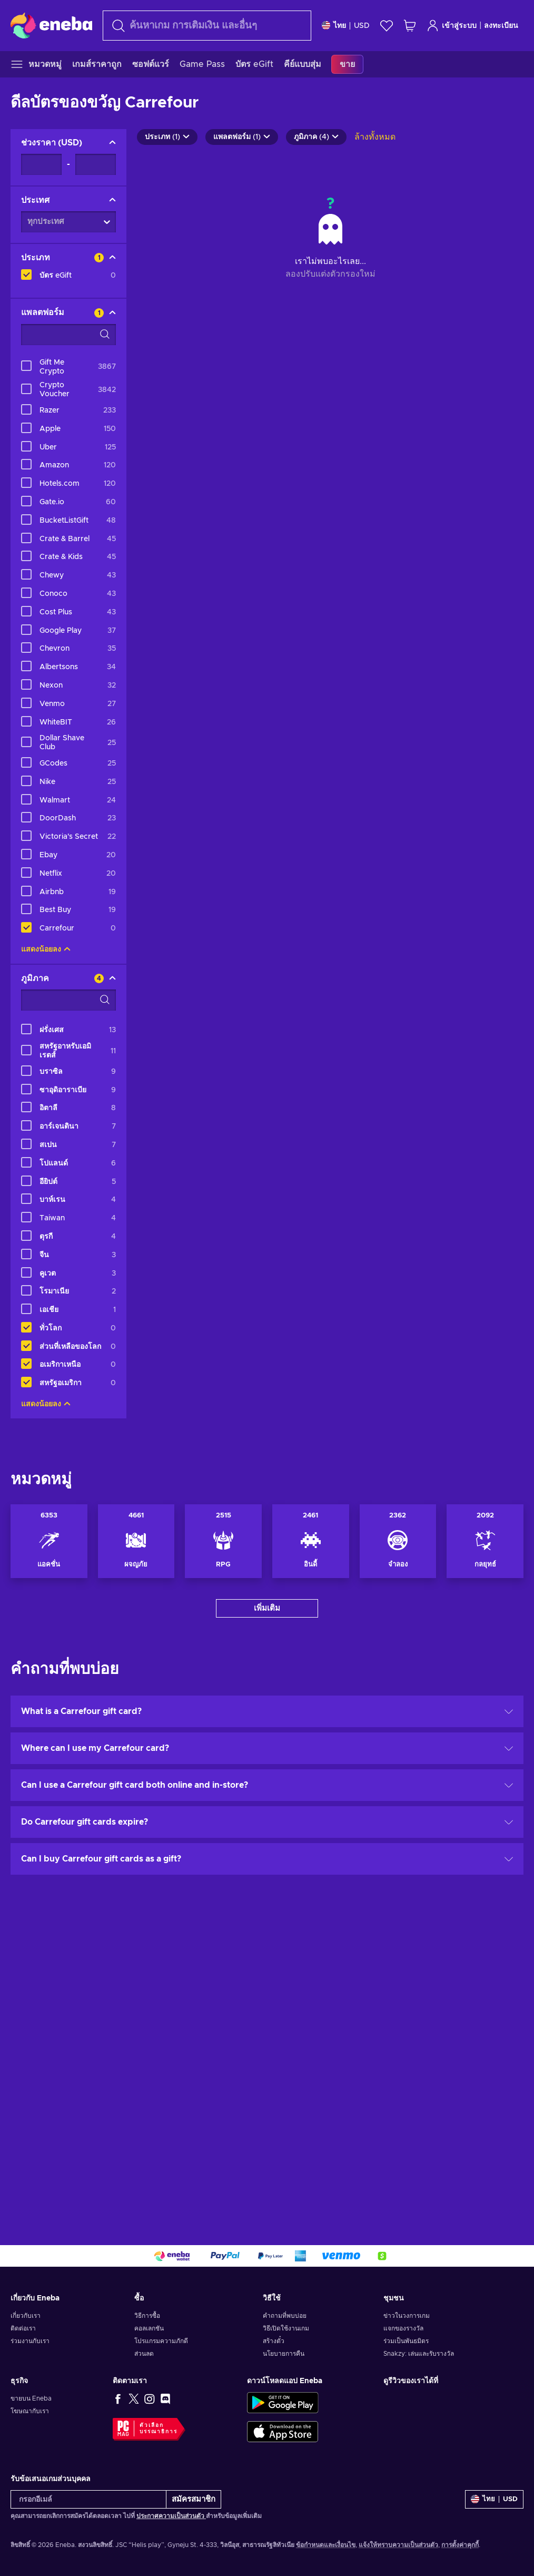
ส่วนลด (144, 2353)
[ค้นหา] (206, 25)
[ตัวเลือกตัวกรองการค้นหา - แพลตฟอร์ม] (68, 334)
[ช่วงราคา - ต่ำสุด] (41, 164)
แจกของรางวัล (403, 2328)
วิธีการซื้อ (147, 2316)
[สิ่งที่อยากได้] (386, 26)
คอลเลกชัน (149, 2328)
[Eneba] (51, 25)
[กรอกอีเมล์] (88, 2499)
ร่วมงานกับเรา (30, 2341)
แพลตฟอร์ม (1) (241, 137)
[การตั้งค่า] (346, 25)
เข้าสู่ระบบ (452, 25)
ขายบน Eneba (31, 2398)
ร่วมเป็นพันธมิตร (406, 2341)
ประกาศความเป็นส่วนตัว (171, 2516)
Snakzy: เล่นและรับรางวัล (418, 2353)
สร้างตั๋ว (273, 2341)
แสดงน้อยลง (46, 949)
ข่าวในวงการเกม (406, 2316)
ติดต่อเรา (23, 2328)
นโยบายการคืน (283, 2353)
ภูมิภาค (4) (316, 137)
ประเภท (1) (167, 137)
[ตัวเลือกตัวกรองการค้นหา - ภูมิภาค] (68, 1000)
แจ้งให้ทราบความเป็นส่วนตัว (398, 2545)
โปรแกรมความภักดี (161, 2341)
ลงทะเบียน (501, 26)
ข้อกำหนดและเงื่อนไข (325, 2545)
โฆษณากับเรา (30, 2411)
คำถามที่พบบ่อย (284, 2316)
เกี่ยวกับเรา (26, 2316)
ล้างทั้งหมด (374, 137)
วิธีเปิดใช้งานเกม (286, 2328)
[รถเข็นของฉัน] (409, 26)
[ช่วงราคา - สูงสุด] (95, 164)
